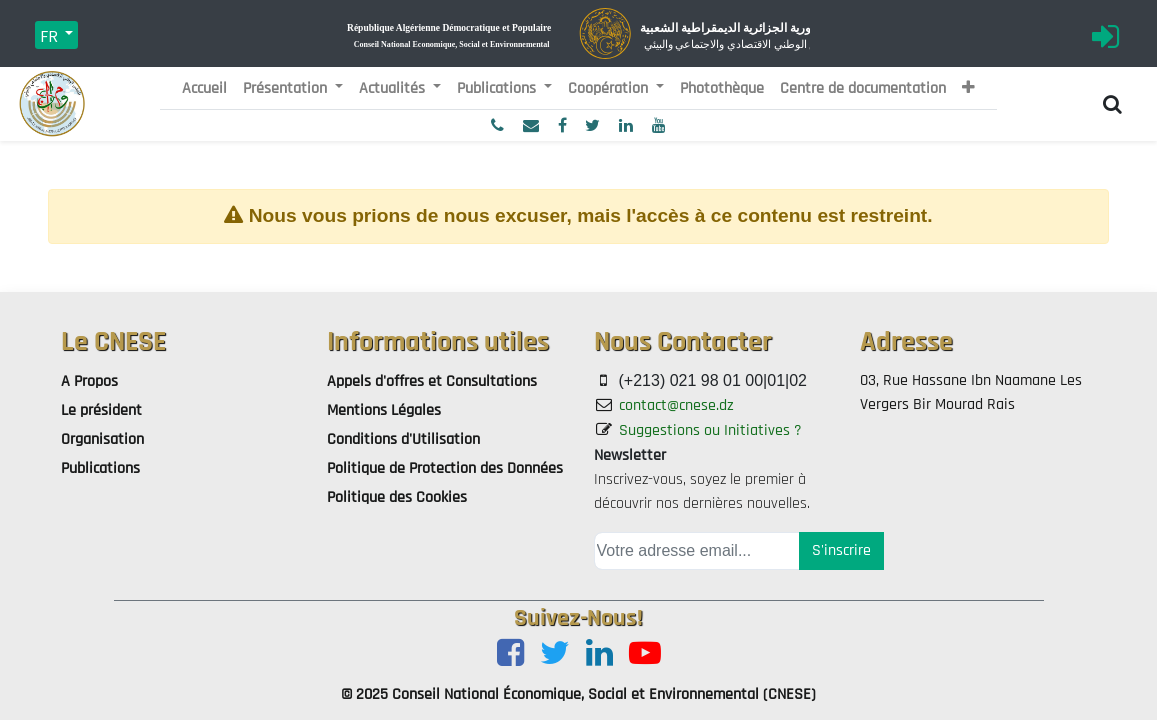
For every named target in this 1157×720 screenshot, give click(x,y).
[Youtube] (645, 654)
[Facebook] (510, 654)
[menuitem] (204, 89)
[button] (968, 89)
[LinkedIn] (599, 654)
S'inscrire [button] (841, 550)
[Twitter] (555, 654)
